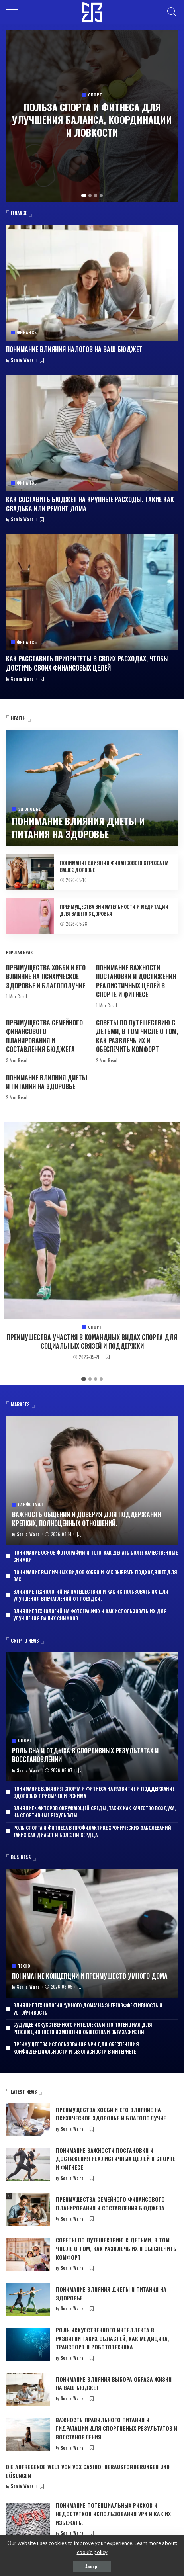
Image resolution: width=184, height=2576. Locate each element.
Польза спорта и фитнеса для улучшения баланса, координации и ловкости (92, 120)
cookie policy (92, 2552)
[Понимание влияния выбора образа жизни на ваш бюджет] (28, 2389)
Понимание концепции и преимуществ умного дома (90, 1976)
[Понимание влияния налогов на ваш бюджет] (92, 283)
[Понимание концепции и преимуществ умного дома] (92, 1933)
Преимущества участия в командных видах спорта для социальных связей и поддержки (92, 1341)
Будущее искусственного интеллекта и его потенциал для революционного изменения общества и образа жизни (82, 2028)
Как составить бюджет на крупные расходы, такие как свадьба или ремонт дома (90, 504)
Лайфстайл (30, 1504)
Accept (92, 2566)
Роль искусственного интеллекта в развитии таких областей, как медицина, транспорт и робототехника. (112, 2338)
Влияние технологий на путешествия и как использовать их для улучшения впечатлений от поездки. (90, 1595)
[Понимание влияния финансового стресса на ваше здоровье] (30, 872)
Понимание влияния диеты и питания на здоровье (78, 827)
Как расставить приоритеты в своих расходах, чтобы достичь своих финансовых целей (87, 663)
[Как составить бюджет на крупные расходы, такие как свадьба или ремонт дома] (92, 433)
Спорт (95, 95)
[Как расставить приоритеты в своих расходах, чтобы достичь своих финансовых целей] (92, 592)
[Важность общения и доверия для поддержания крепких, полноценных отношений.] (92, 1480)
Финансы (27, 332)
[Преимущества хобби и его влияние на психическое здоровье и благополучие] (28, 2119)
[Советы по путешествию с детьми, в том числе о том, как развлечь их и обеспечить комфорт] (28, 2254)
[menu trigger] (16, 12)
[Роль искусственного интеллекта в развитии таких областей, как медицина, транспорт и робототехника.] (28, 2344)
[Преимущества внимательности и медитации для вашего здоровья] (30, 916)
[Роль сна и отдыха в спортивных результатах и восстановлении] (92, 1716)
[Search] (170, 12)
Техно (24, 1966)
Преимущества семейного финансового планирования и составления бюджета (44, 1036)
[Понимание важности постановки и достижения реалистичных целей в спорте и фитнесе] (28, 2164)
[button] (83, 195)
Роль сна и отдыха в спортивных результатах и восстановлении (85, 1755)
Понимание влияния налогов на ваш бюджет (74, 349)
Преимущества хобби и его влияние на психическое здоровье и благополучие (46, 976)
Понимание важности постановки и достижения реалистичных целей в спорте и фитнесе (136, 981)
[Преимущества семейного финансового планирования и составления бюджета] (28, 2209)
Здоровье (29, 809)
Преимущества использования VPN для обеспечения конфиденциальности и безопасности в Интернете (76, 2048)
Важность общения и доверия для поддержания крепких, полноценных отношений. (86, 1519)
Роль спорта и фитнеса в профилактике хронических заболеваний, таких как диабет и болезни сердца (92, 1831)
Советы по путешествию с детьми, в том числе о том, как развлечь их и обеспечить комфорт (137, 1036)
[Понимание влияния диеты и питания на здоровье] (92, 788)
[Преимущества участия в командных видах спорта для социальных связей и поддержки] (92, 1220)
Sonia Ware (22, 360)
